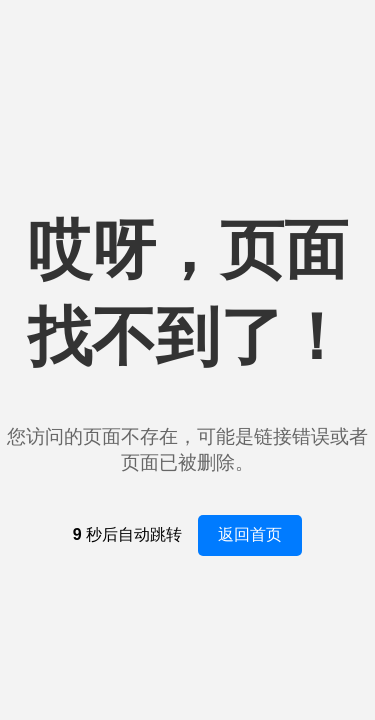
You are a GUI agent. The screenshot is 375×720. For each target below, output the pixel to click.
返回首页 (250, 534)
